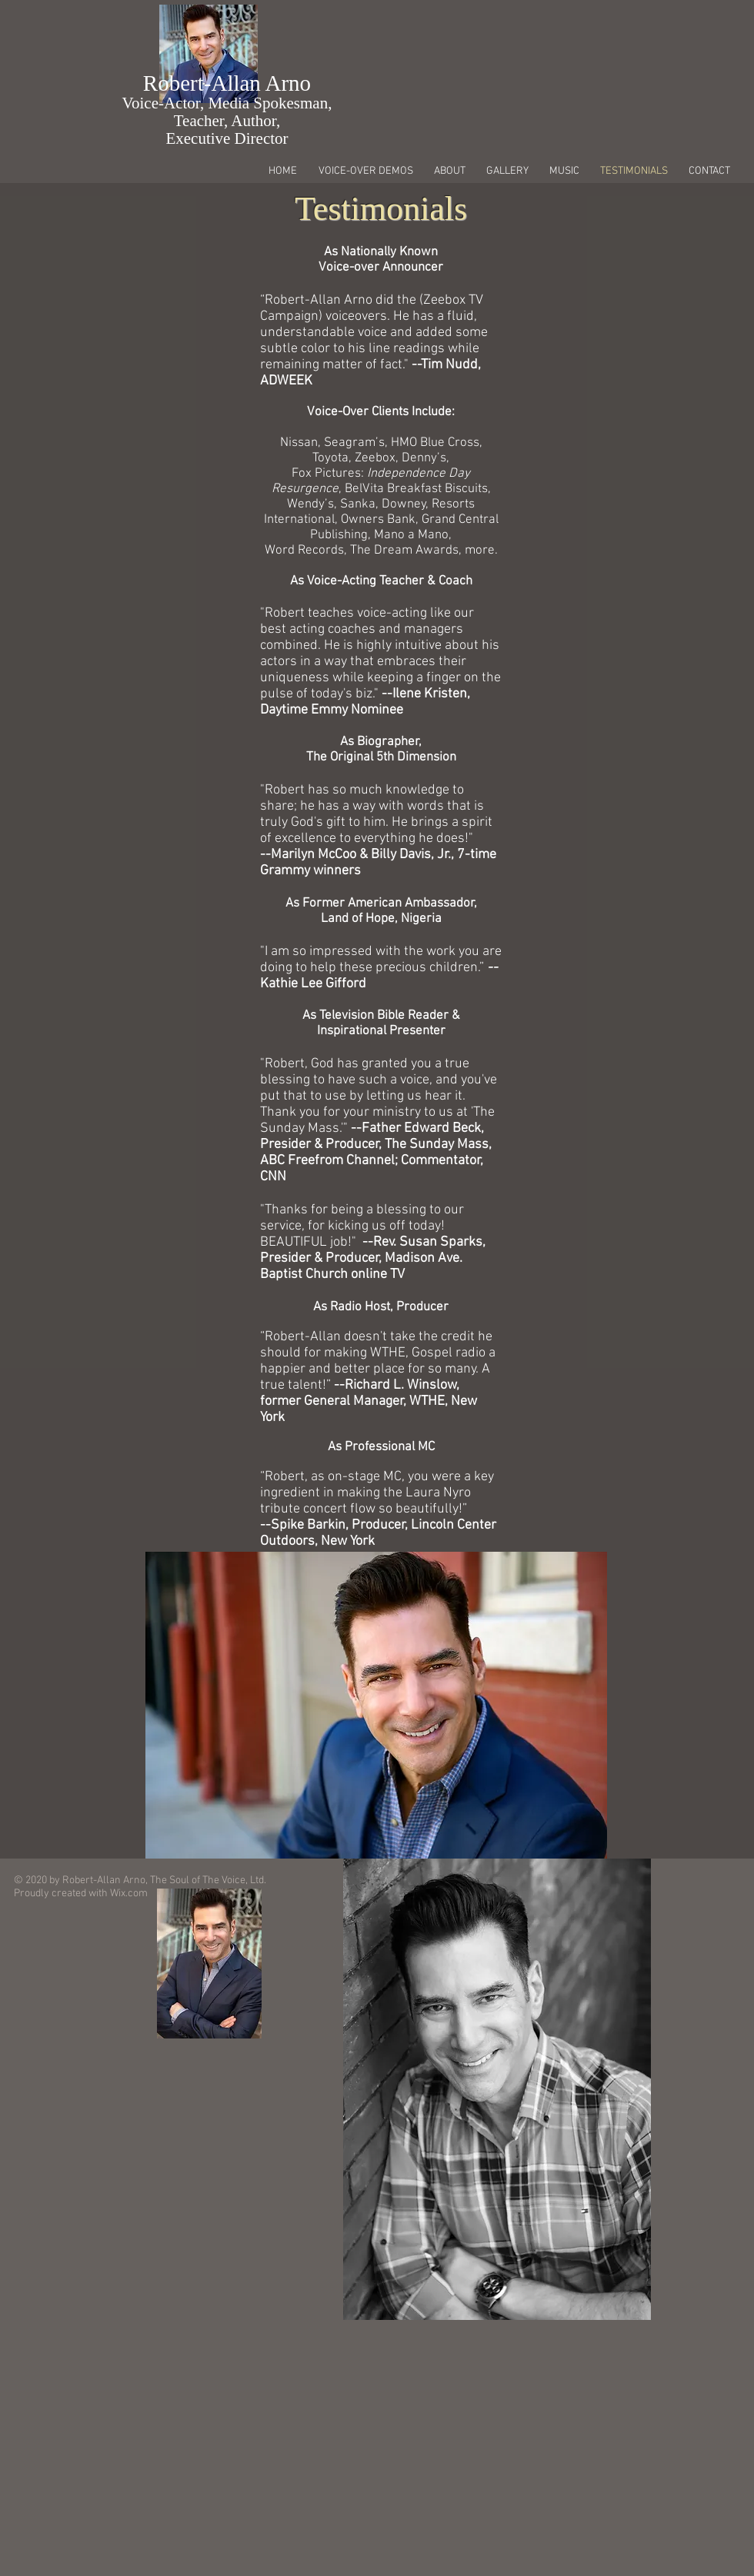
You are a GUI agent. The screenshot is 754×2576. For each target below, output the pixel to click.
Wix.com (129, 1893)
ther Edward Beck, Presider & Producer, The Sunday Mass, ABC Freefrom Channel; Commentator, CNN (376, 1152)
